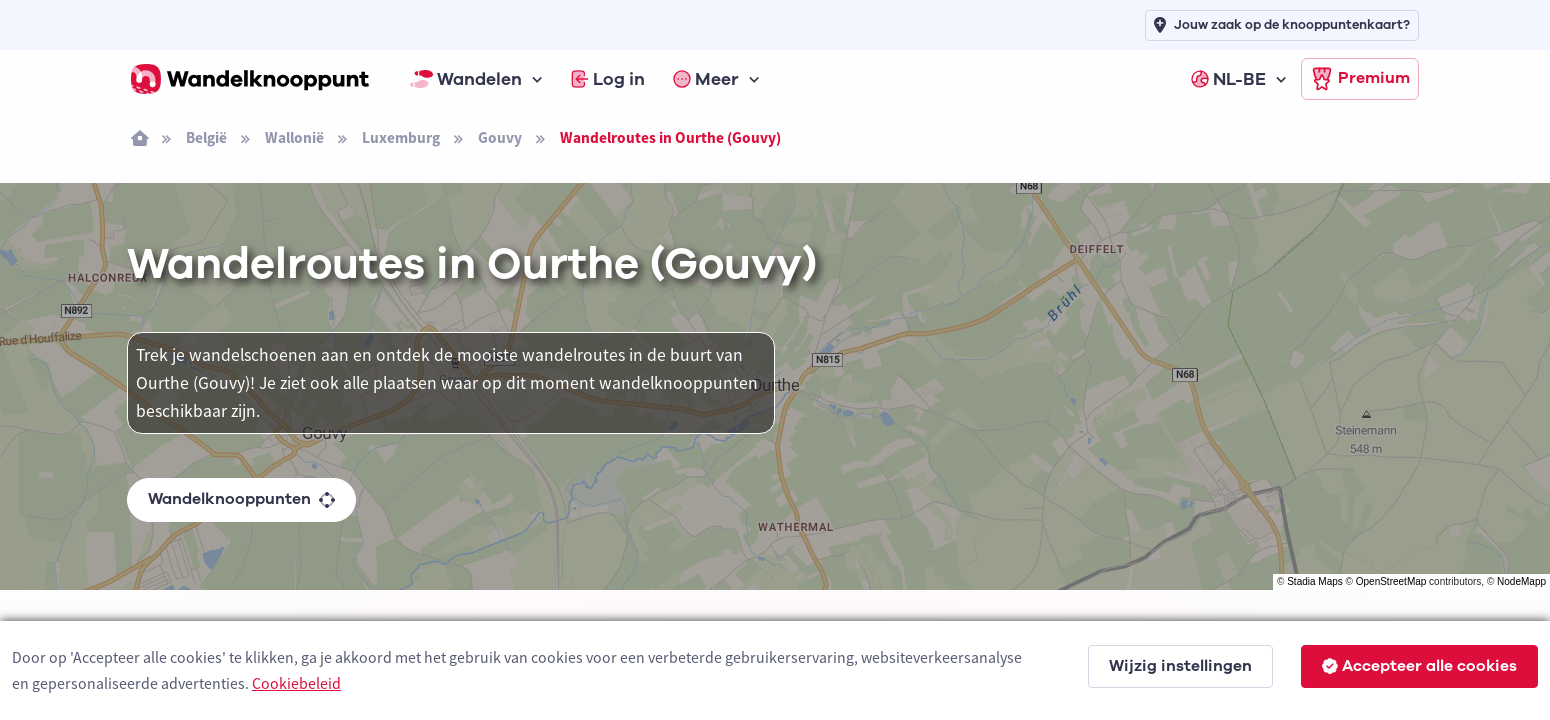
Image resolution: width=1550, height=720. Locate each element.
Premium (1360, 79)
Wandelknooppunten (241, 499)
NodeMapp (1521, 581)
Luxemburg (401, 137)
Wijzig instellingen (1180, 666)
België (206, 137)
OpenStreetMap (1391, 581)
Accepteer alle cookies (1419, 666)
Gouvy (500, 137)
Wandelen (466, 79)
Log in (608, 79)
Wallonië (294, 137)
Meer (706, 79)
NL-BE (1228, 79)
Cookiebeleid (296, 683)
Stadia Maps (1315, 581)
